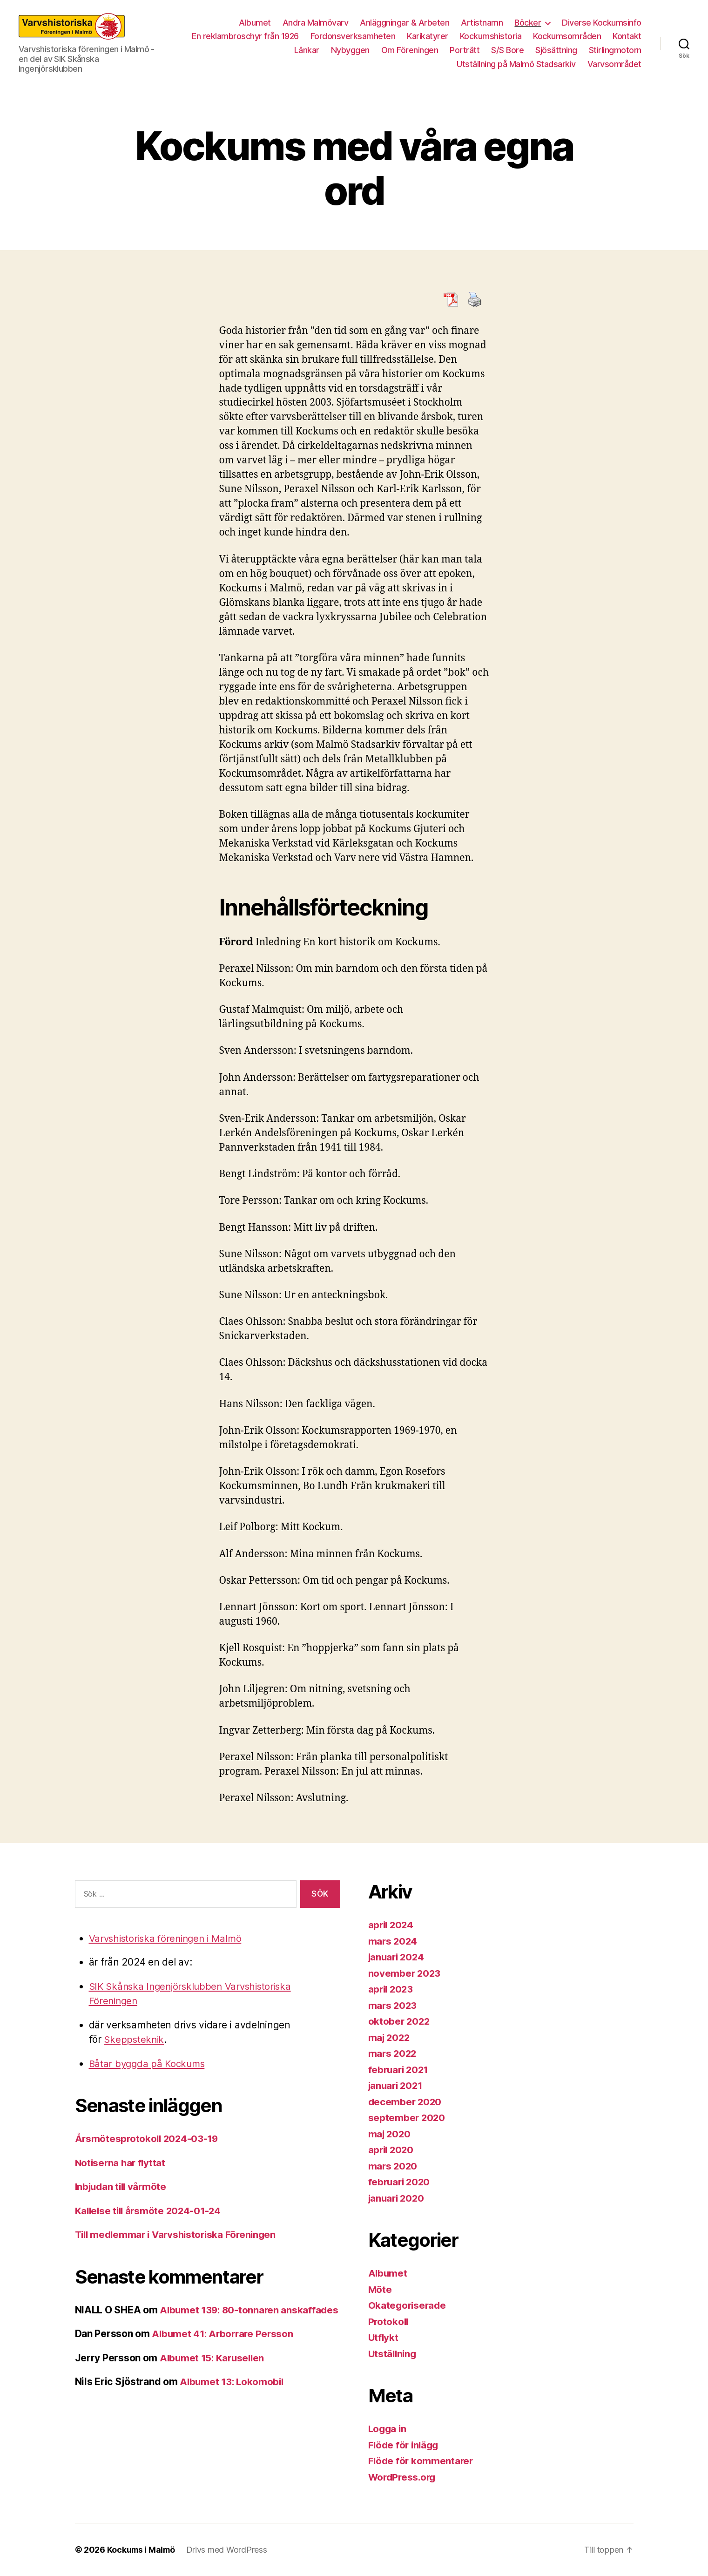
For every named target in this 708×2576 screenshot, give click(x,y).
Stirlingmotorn (615, 50)
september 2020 (407, 2117)
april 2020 (392, 2150)
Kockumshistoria (491, 36)
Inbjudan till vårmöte (122, 2186)
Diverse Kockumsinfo (601, 22)
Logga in (388, 2428)
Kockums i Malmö (142, 2550)
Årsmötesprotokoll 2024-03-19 (148, 2138)
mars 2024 (393, 1941)
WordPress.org (403, 2477)
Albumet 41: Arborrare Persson (224, 2348)
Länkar (306, 50)
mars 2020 (393, 2166)
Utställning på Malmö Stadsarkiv (516, 64)
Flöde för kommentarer (421, 2461)
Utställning (393, 2353)
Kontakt (627, 36)
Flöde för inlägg (405, 2445)
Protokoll (389, 2321)
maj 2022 (390, 2037)
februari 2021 (400, 2069)
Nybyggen (350, 50)
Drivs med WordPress (228, 2550)
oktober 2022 (400, 2021)
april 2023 (391, 1989)
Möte (380, 2289)
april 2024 (392, 1925)
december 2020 (406, 2102)
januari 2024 (397, 1957)
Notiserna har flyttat (121, 2163)
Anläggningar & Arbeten (404, 22)
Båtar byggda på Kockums (149, 2063)
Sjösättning (556, 50)
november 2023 (405, 1973)
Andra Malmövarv (316, 22)
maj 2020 (390, 2134)
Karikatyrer (427, 36)
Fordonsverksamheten (353, 36)
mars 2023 (393, 2005)
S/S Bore (507, 50)
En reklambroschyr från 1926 (245, 36)
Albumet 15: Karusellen (214, 2372)
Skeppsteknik (135, 2039)
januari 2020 (397, 2198)
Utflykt (383, 2337)
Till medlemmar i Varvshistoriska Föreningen (179, 2234)
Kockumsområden (567, 36)
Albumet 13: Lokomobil (233, 2396)
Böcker (527, 22)
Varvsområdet (614, 64)
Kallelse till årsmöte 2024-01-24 (150, 2211)
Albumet (255, 22)
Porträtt (464, 50)
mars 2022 (393, 2053)
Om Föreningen (409, 50)
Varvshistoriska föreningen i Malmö (168, 1938)
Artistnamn (482, 22)
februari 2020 (400, 2182)
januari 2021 (397, 2085)
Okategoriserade (408, 2305)
